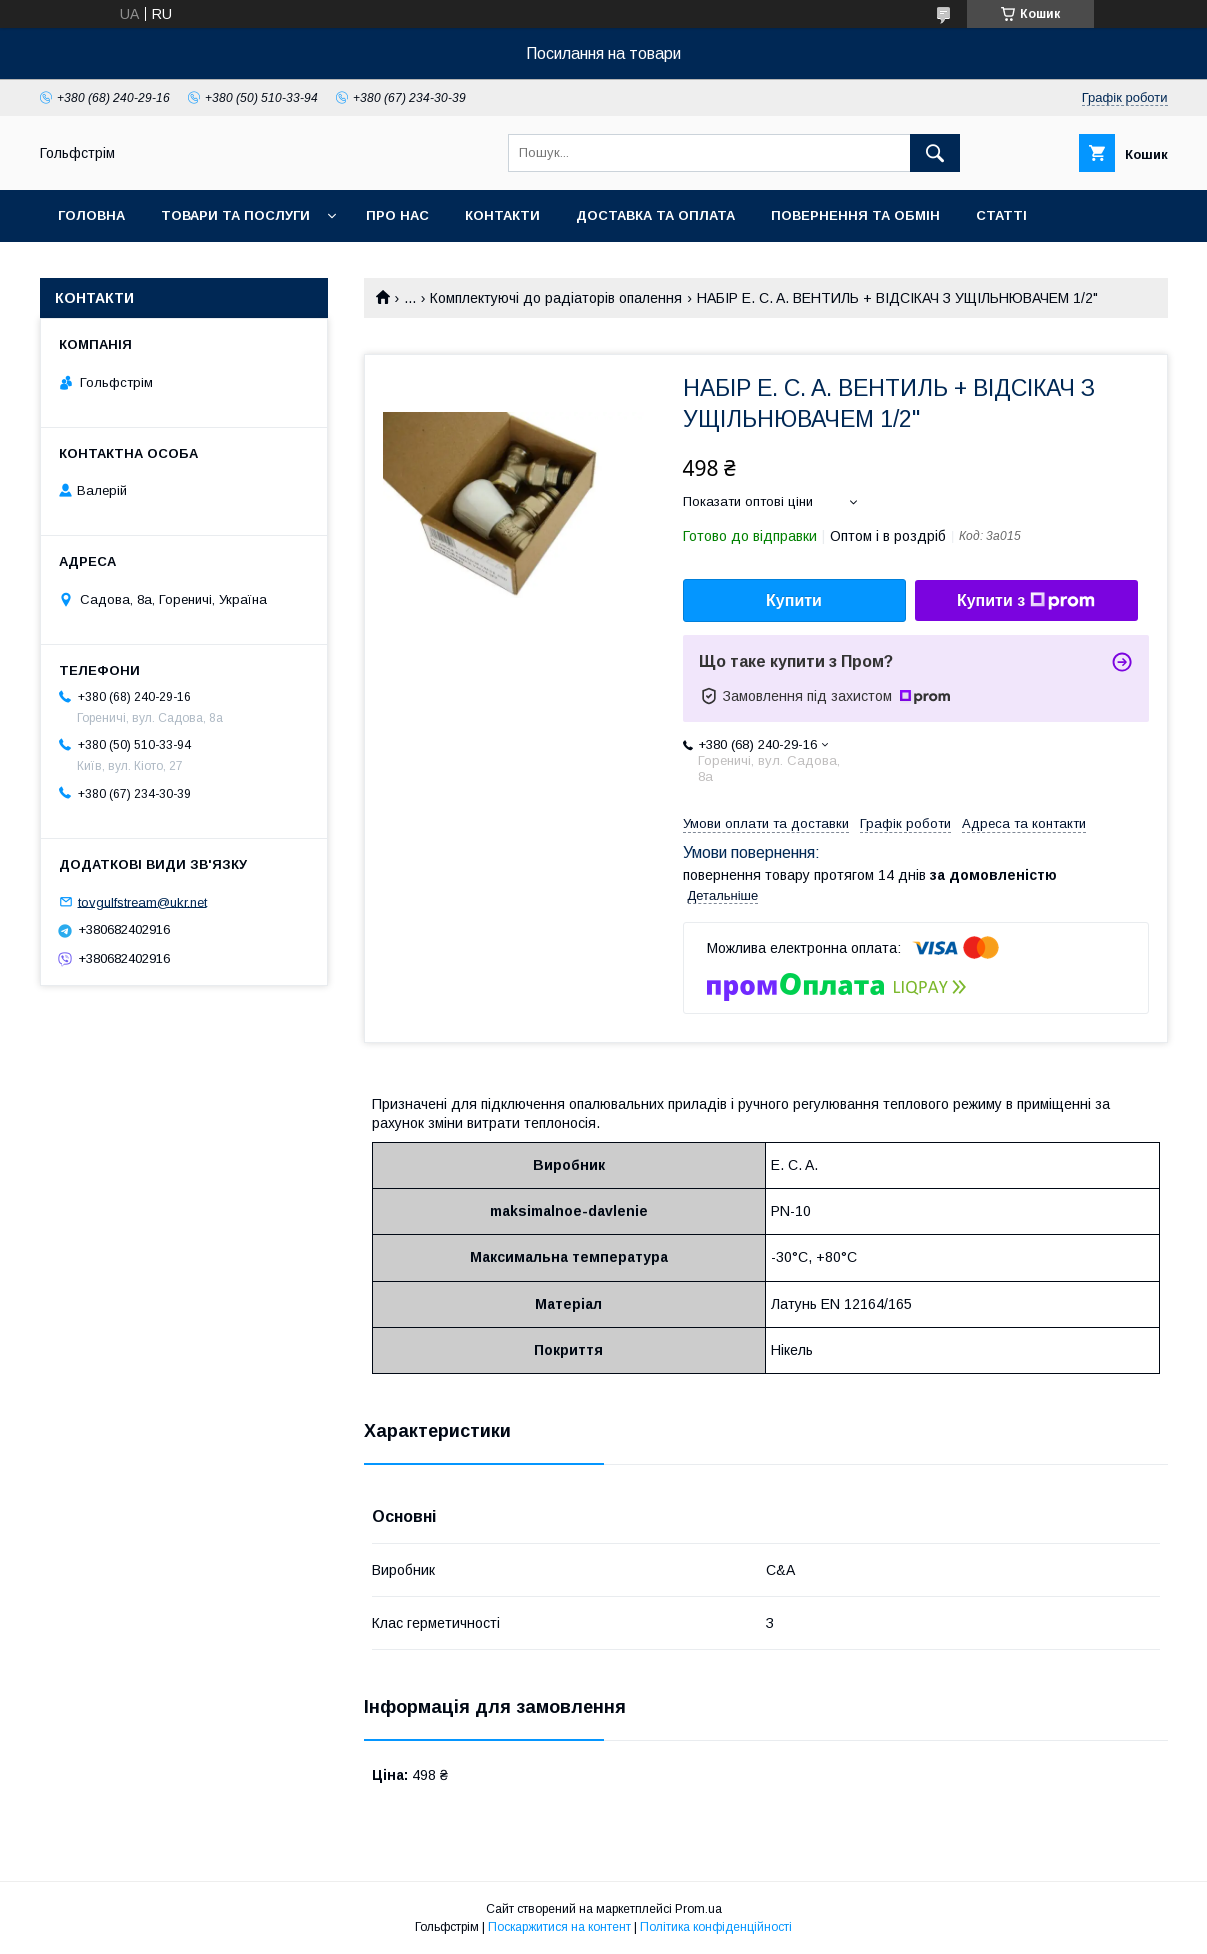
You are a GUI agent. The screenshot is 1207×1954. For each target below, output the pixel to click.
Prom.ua (698, 1909)
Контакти (502, 215)
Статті (1001, 215)
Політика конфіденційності (716, 1927)
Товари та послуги (235, 215)
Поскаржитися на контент (559, 1927)
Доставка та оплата (655, 215)
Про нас (397, 215)
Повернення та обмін (855, 215)
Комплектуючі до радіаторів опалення (556, 298)
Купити (794, 600)
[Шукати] (935, 153)
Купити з (1026, 601)
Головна (91, 215)
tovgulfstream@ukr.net (142, 901)
